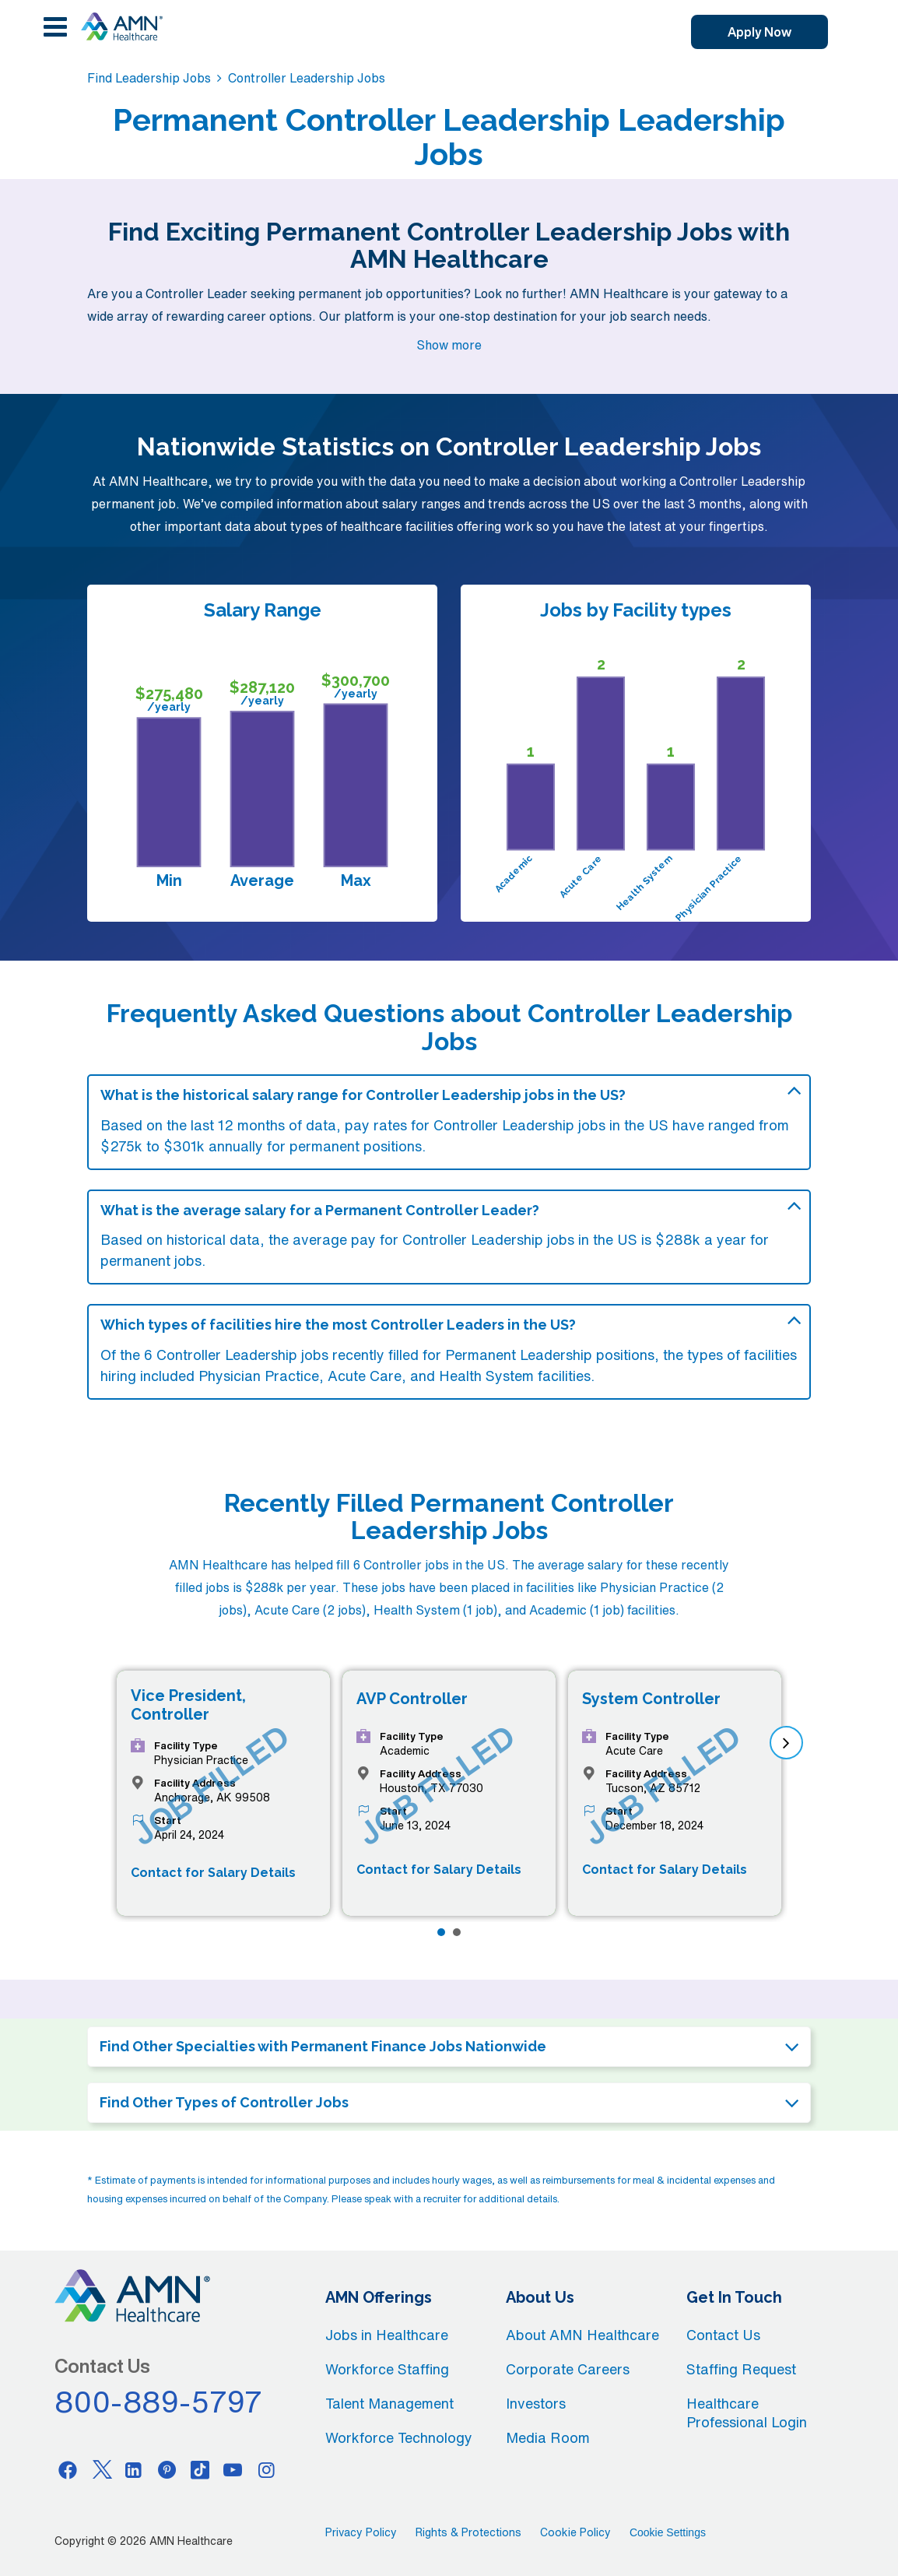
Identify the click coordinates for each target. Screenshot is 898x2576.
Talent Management (389, 2403)
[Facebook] (67, 2469)
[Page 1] (441, 1932)
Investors (536, 2403)
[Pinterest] (166, 2469)
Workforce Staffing (387, 2369)
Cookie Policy (575, 2532)
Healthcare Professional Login (746, 2412)
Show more (449, 345)
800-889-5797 (158, 2401)
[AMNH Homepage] (121, 26)
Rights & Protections (468, 2532)
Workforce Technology (398, 2437)
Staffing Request (741, 2369)
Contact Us (723, 2335)
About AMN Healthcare (582, 2335)
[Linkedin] (134, 2469)
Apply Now (759, 32)
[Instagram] (266, 2469)
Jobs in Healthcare (386, 2335)
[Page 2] (457, 1932)
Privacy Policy (361, 2532)
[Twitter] (100, 2469)
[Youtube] (233, 2469)
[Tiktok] (200, 2469)
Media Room (548, 2437)
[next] (786, 1742)
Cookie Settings (668, 2532)
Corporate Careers (568, 2369)
